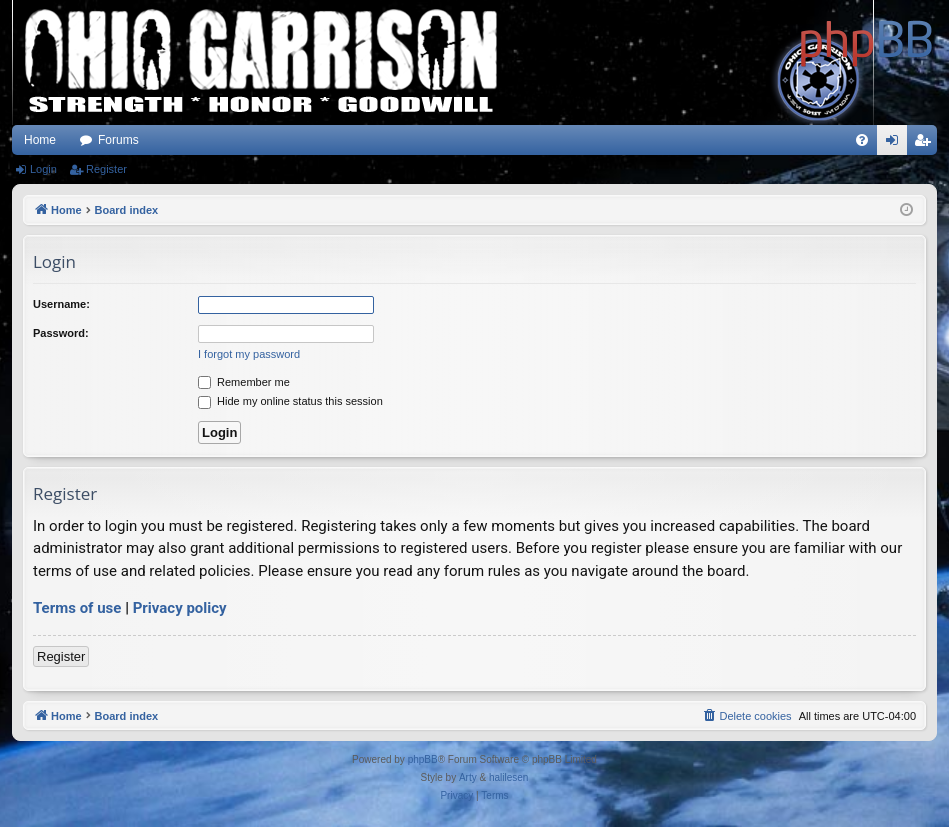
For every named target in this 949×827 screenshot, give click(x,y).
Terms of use (77, 608)
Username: (61, 304)
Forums (118, 140)
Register (106, 169)
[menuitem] (862, 140)
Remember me (244, 382)
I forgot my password (249, 354)
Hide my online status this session (290, 401)
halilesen (508, 777)
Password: (61, 333)
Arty (468, 777)
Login (43, 169)
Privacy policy (180, 608)
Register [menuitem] (926, 144)
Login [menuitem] (896, 144)
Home (40, 140)
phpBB (423, 759)
